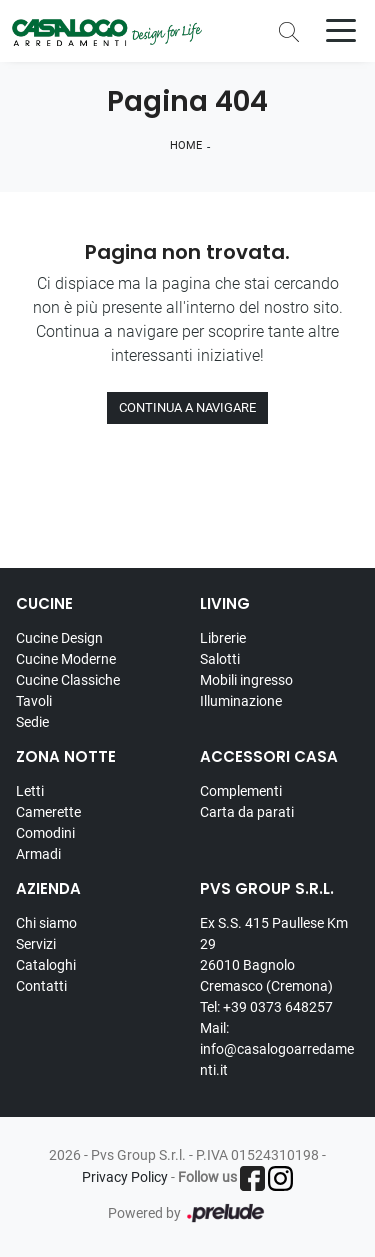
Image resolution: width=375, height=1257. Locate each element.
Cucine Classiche (68, 680)
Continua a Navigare (187, 407)
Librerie (223, 638)
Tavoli (34, 701)
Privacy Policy (125, 1177)
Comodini (45, 833)
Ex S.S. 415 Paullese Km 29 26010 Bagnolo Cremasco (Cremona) (274, 954)
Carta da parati (247, 812)
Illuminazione (241, 701)
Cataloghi (46, 965)
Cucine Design (59, 638)
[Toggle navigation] (341, 29)
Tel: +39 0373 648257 (266, 1007)
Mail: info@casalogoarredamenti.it (277, 1049)
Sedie (32, 722)
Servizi (36, 944)
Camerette (48, 812)
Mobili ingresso (246, 680)
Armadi (38, 854)
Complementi (241, 791)
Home (186, 145)
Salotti (220, 659)
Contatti (41, 986)
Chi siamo (46, 923)
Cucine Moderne (66, 659)
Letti (30, 791)
